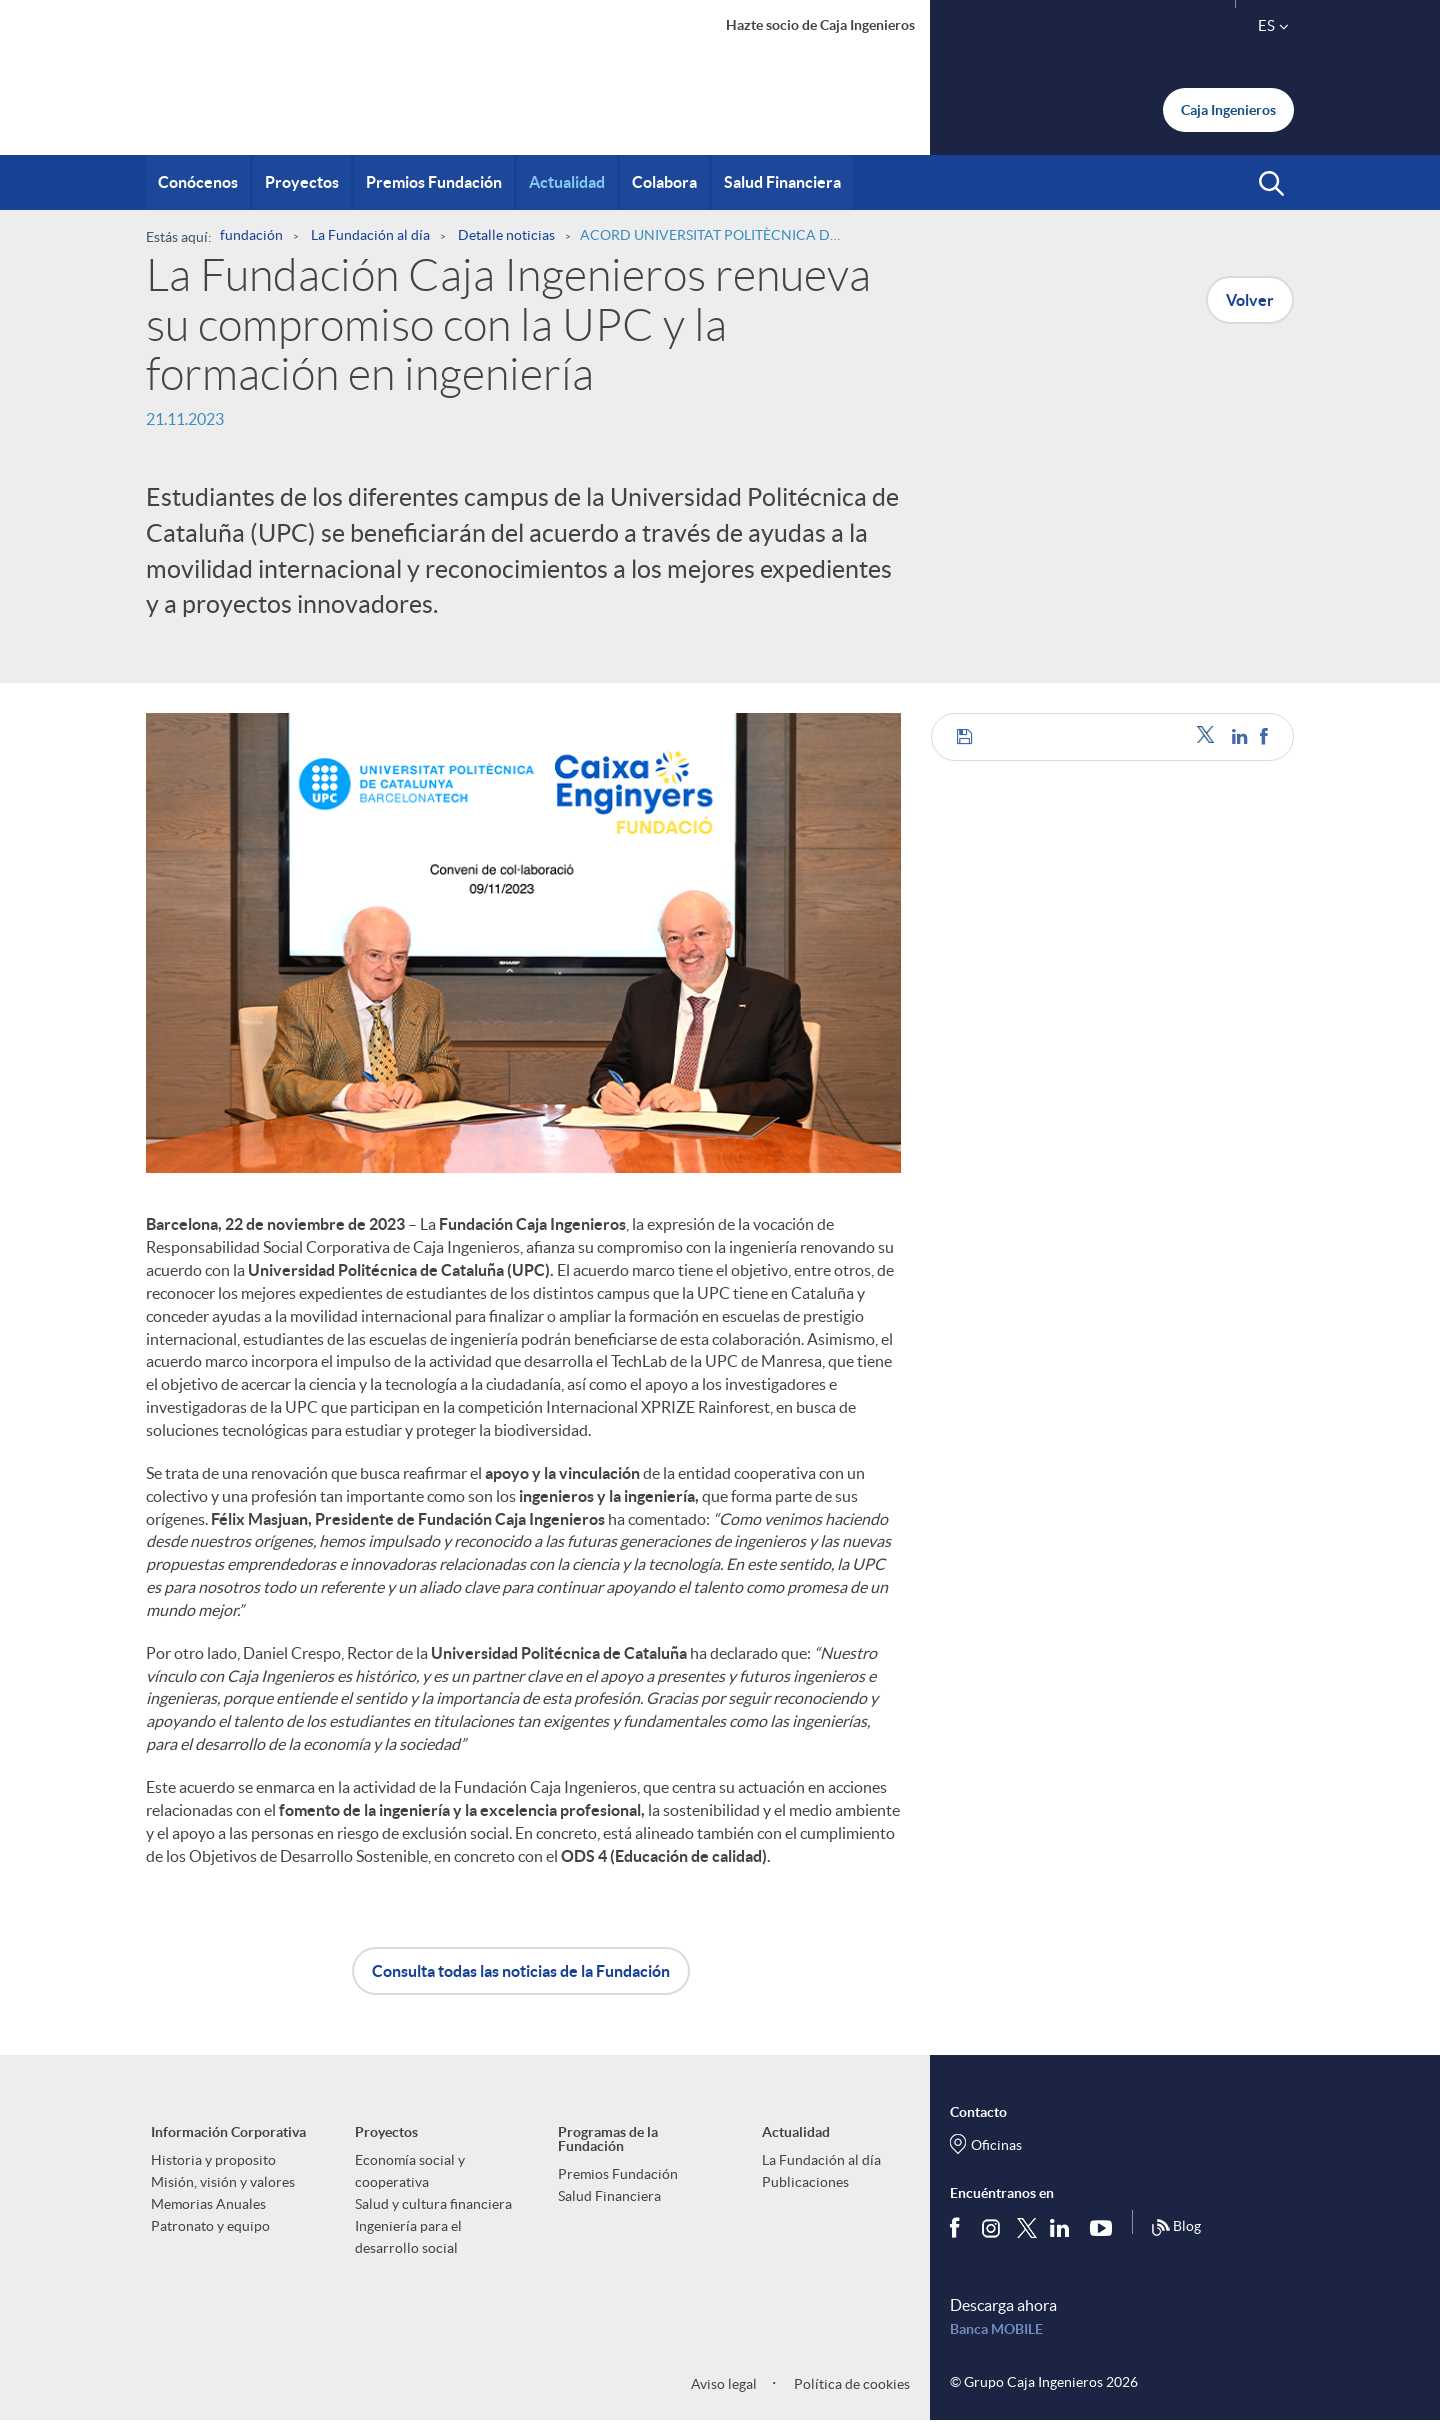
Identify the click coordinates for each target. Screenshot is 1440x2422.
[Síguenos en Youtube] (1105, 2227)
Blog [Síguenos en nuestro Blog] (1176, 2228)
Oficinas (996, 2145)
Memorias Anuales (208, 2204)
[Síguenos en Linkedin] (1064, 2227)
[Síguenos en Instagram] (992, 2226)
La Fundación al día (821, 2160)
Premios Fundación (618, 2174)
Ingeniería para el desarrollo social (408, 2237)
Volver (1250, 300)
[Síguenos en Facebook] (959, 2227)
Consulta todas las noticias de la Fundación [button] (521, 1971)
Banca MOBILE (996, 2329)
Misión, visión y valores (223, 2182)
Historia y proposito (213, 2160)
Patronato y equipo (210, 2226)
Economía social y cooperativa (410, 2171)
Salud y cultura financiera (433, 2204)
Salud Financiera (609, 2196)
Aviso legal (724, 2384)
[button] (1271, 184)
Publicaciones (805, 2182)
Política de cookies (850, 2384)
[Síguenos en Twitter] (1027, 2226)
